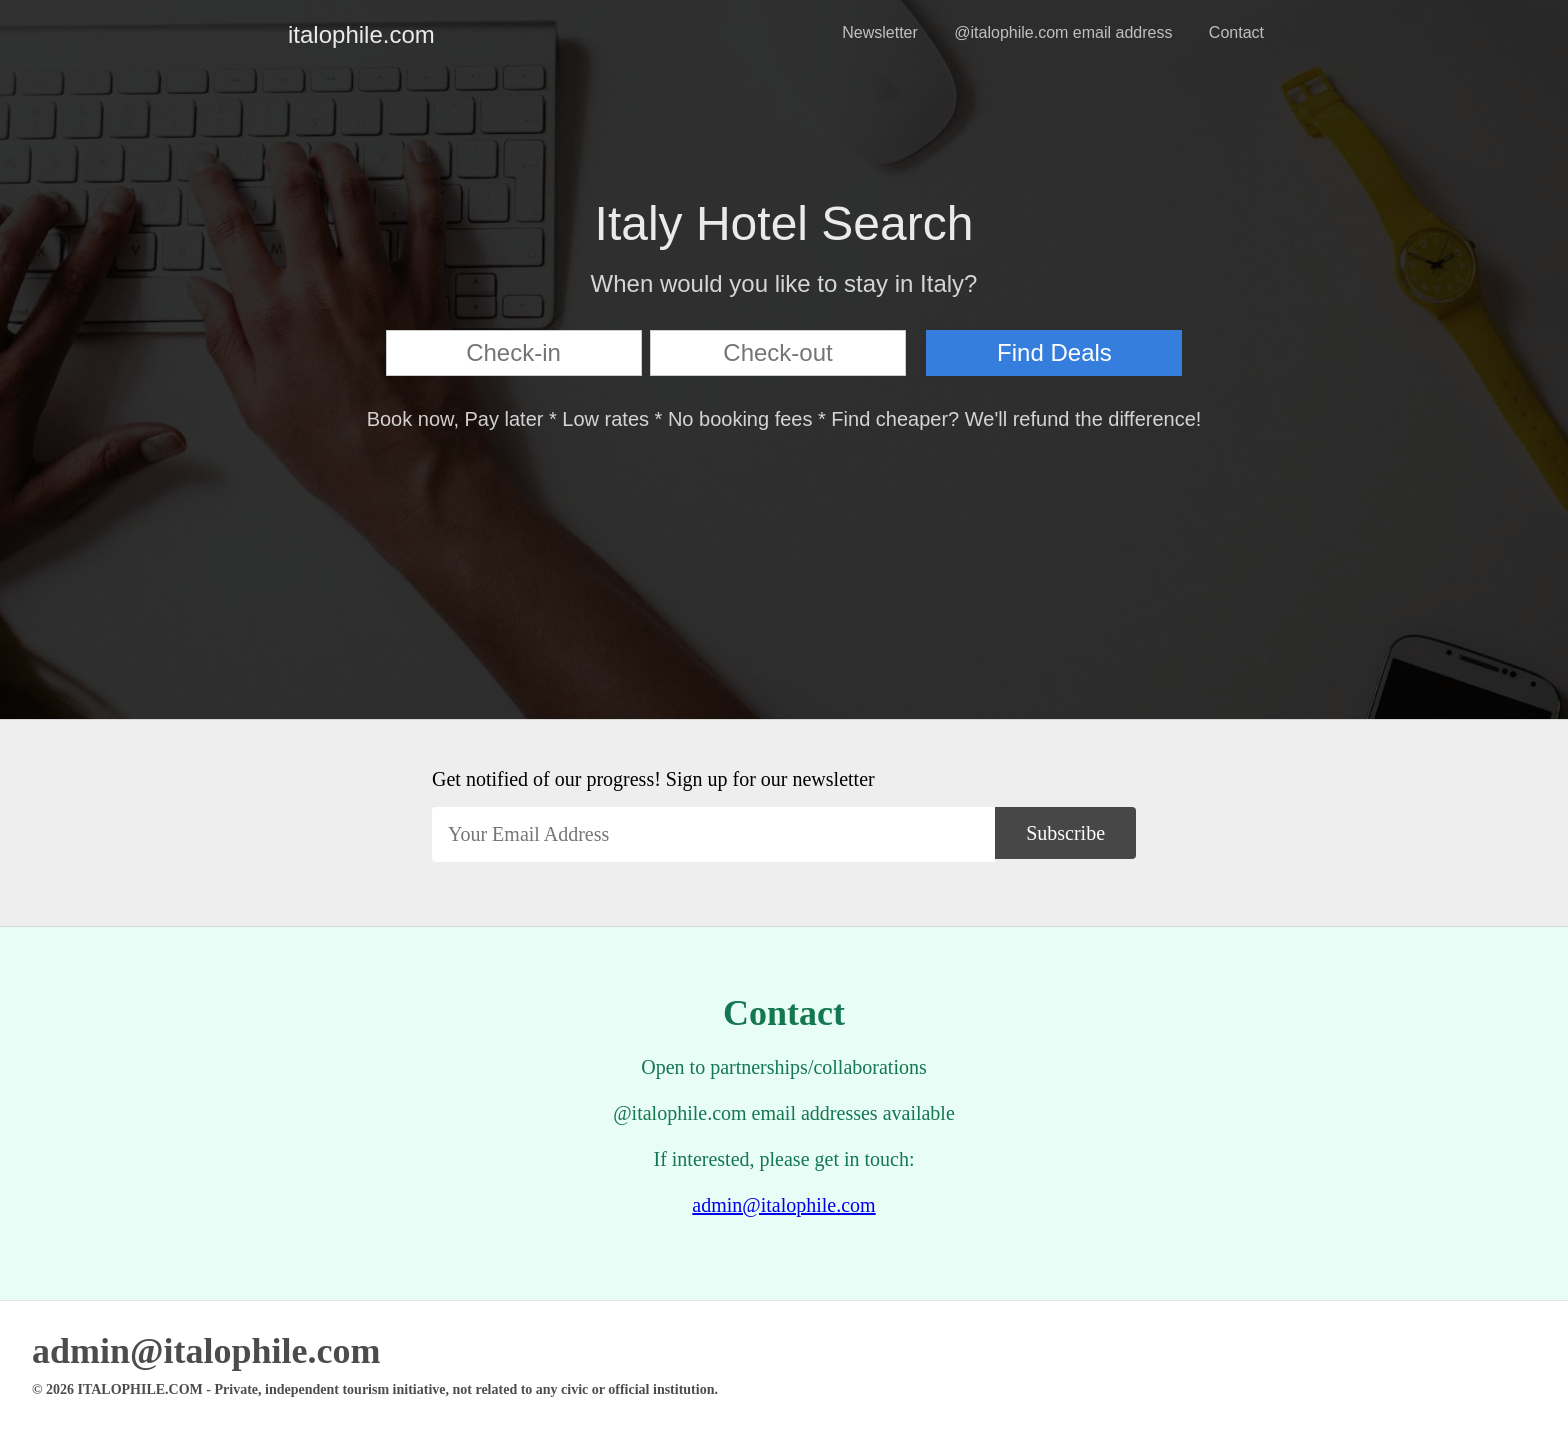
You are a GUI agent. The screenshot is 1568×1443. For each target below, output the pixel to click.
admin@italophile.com (783, 1205)
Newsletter (880, 32)
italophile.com (304, 34)
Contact (1236, 32)
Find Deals (1054, 352)
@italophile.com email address (1063, 32)
